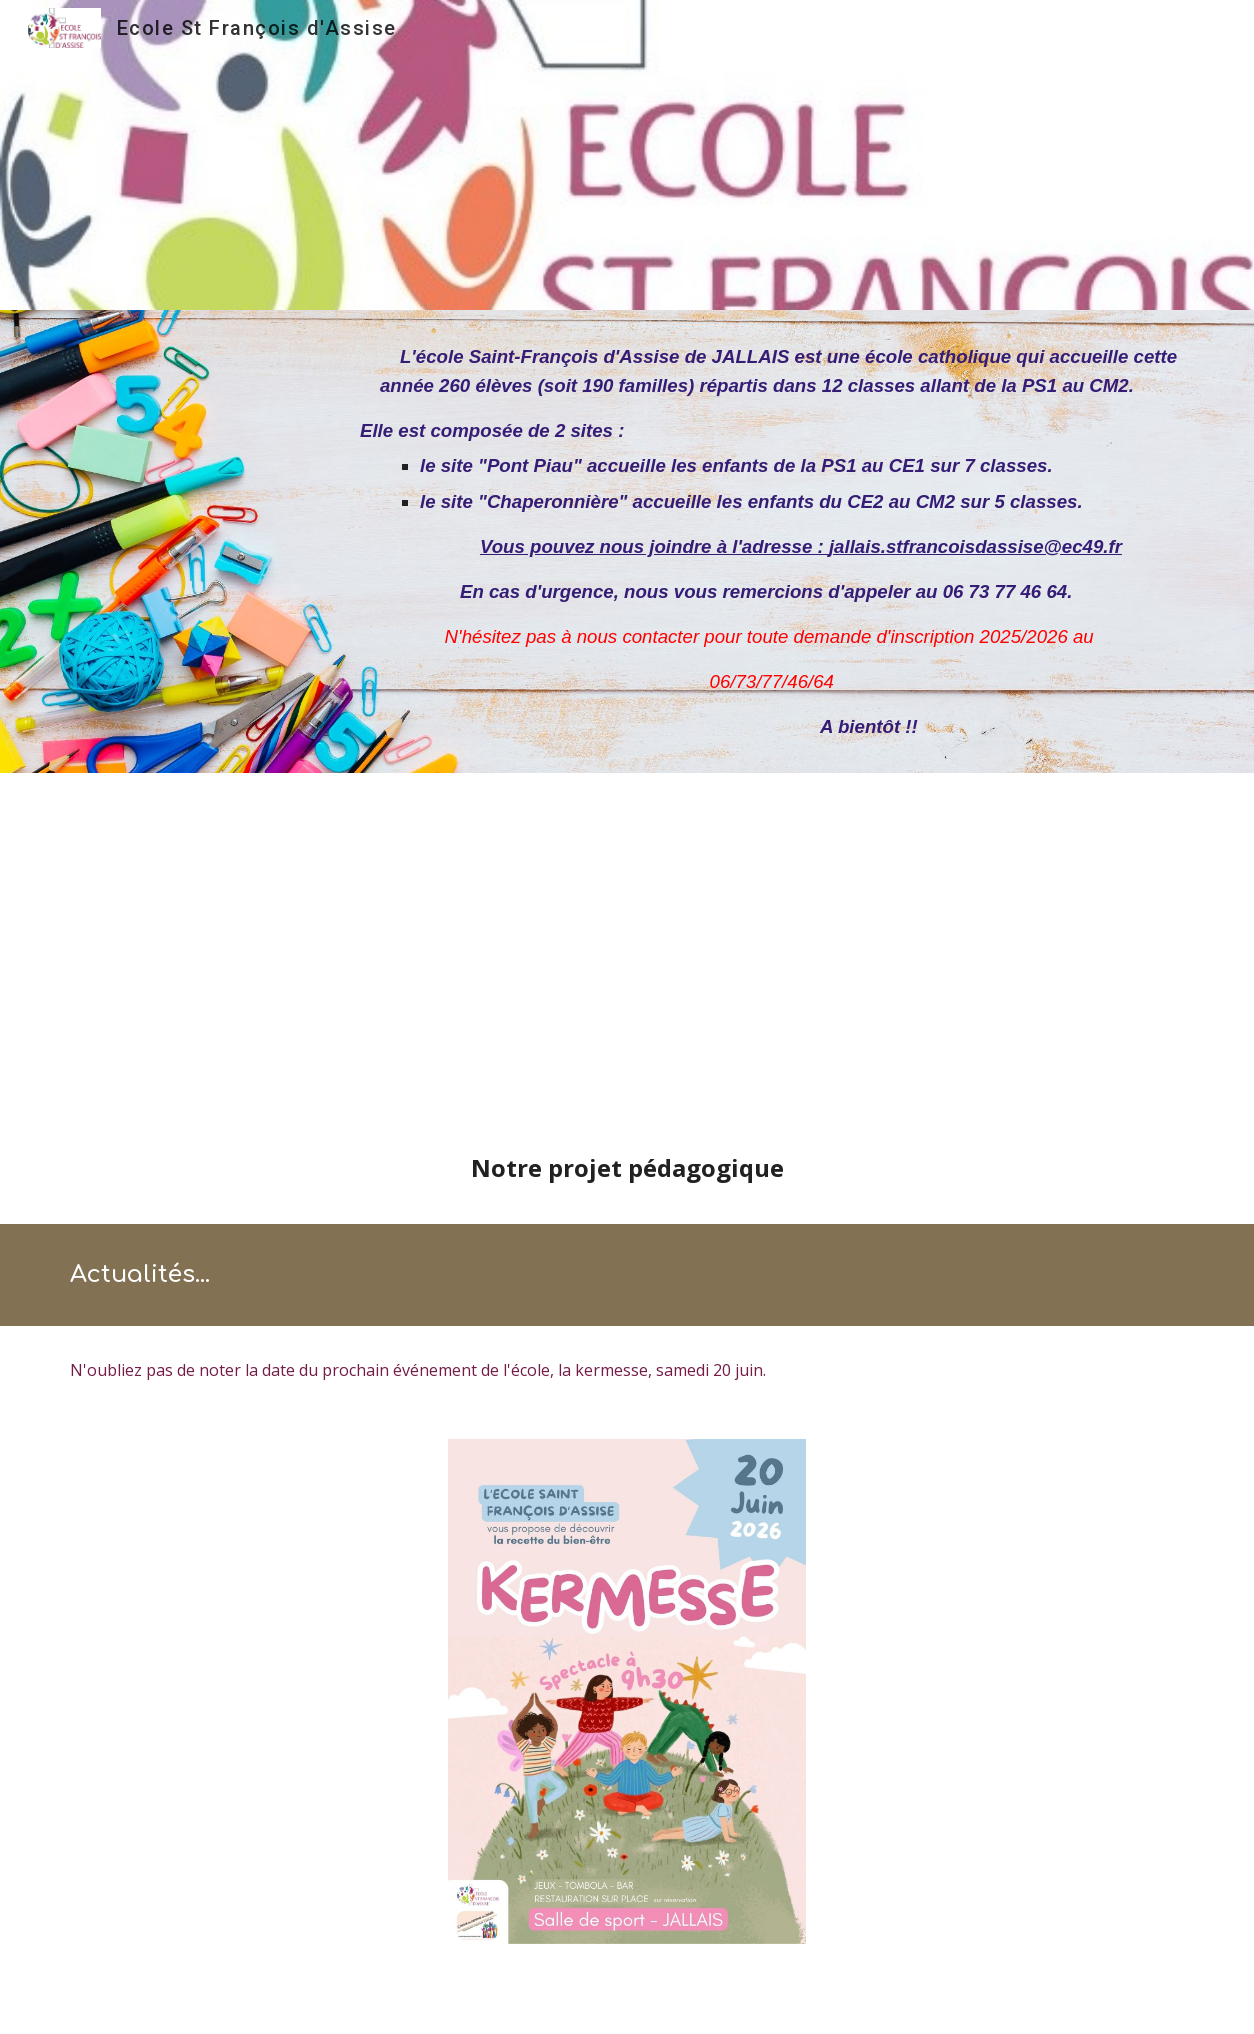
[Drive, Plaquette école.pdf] (627, 966)
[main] (772, 541)
